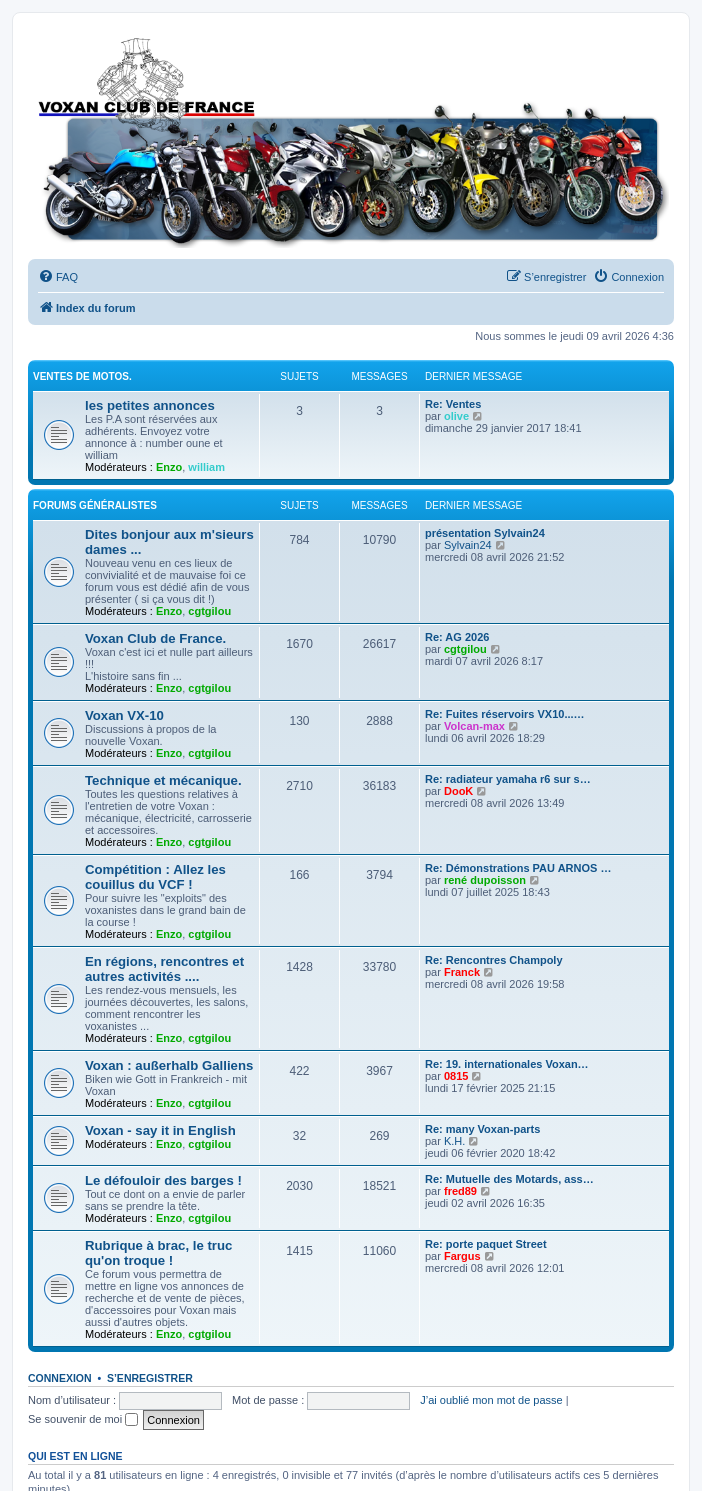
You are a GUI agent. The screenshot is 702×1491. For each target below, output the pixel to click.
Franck (462, 972)
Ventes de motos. (82, 376)
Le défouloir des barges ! (163, 1180)
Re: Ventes (453, 404)
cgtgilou (209, 611)
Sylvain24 (468, 545)
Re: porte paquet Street (486, 1244)
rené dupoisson (485, 880)
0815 (456, 1076)
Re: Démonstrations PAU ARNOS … (518, 868)
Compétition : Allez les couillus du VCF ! (155, 877)
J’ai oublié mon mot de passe (491, 1400)
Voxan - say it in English (160, 1130)
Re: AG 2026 (457, 637)
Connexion (60, 1378)
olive (456, 416)
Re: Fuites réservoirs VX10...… (505, 714)
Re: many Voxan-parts (482, 1129)
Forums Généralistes (95, 505)
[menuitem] (58, 277)
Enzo (169, 467)
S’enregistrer (150, 1378)
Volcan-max (474, 726)
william (206, 467)
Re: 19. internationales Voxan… (507, 1064)
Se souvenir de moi (83, 1419)
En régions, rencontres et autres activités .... (164, 969)
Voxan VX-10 (124, 715)
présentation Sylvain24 (485, 533)
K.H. (454, 1141)
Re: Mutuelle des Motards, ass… (509, 1179)
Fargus (462, 1256)
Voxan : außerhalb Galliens (169, 1065)
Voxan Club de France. (155, 638)
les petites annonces (150, 405)
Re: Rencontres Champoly (494, 960)
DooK (458, 791)
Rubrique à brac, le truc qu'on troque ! (158, 1253)
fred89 (460, 1191)
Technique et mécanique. (163, 780)
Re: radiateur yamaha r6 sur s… (508, 779)
